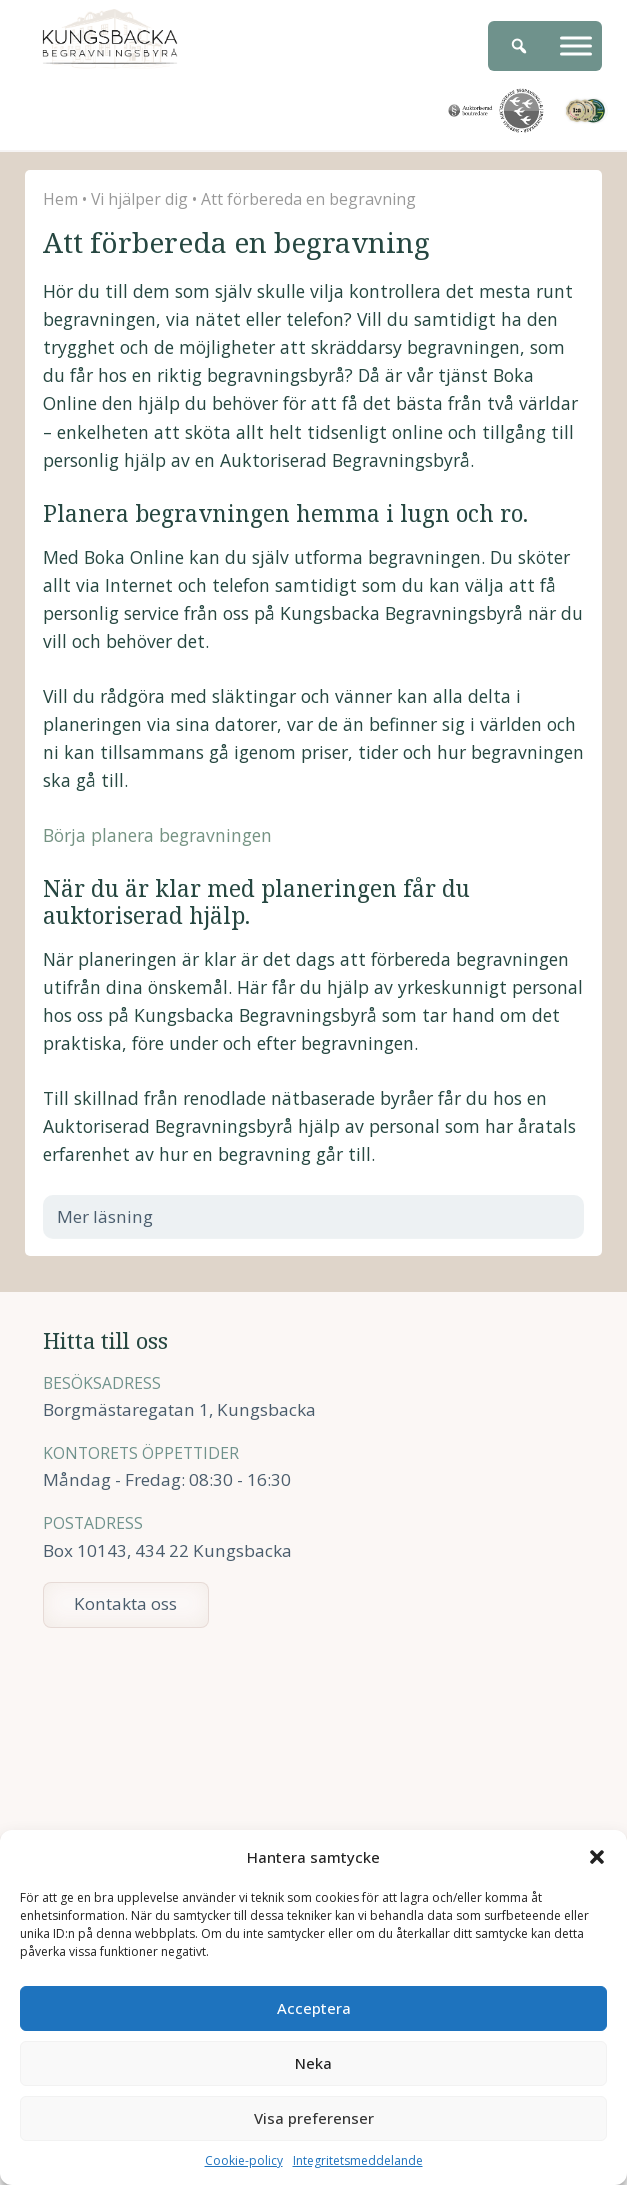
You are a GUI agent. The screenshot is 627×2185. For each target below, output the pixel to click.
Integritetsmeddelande (358, 2160)
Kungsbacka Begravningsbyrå (110, 39)
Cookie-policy (244, 2160)
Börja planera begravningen (157, 835)
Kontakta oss (125, 1603)
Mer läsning (117, 1216)
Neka (313, 2063)
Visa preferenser (314, 2118)
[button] (597, 1857)
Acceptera (314, 2008)
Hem (60, 199)
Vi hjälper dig (139, 199)
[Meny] (576, 45)
